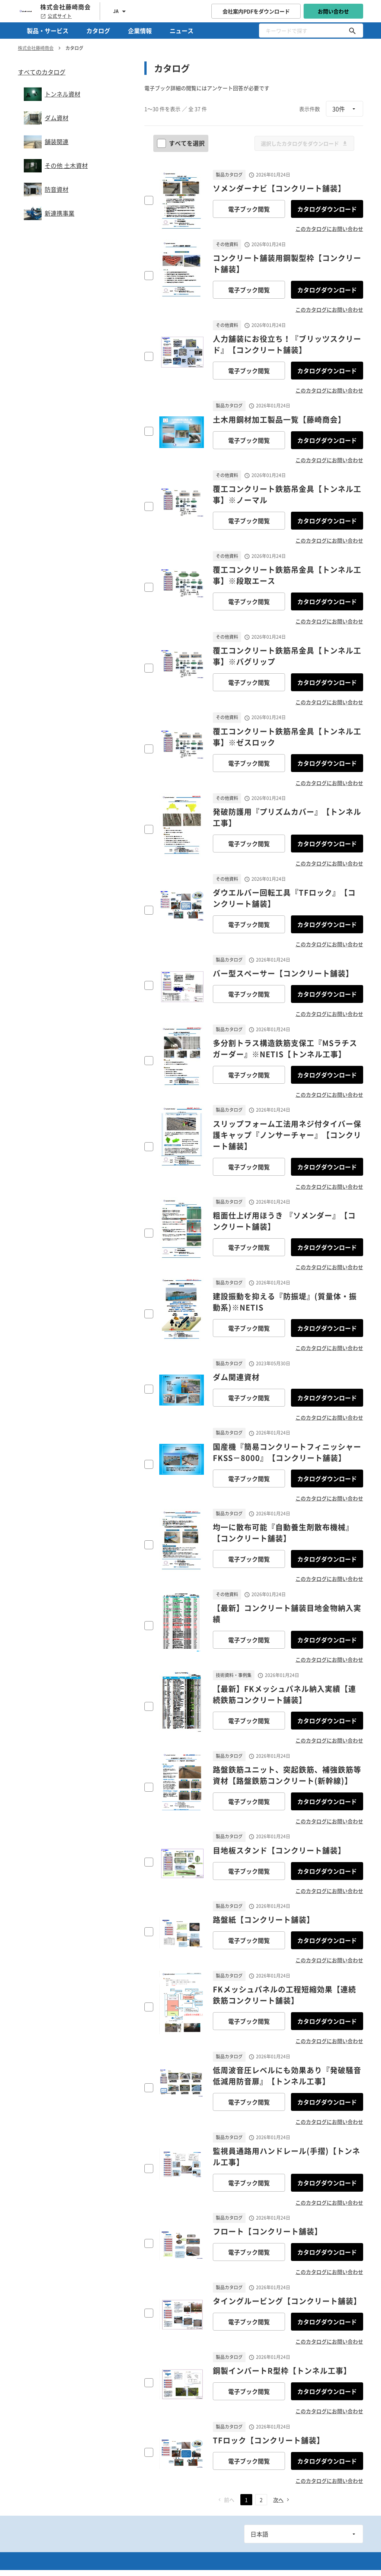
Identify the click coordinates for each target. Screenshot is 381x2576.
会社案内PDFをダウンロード (256, 11)
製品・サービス (47, 30)
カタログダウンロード (327, 208)
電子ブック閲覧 (249, 208)
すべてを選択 (182, 143)
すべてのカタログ (41, 71)
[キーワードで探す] (352, 30)
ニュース (181, 30)
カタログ (98, 30)
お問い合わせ (333, 11)
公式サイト (56, 16)
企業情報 (140, 30)
